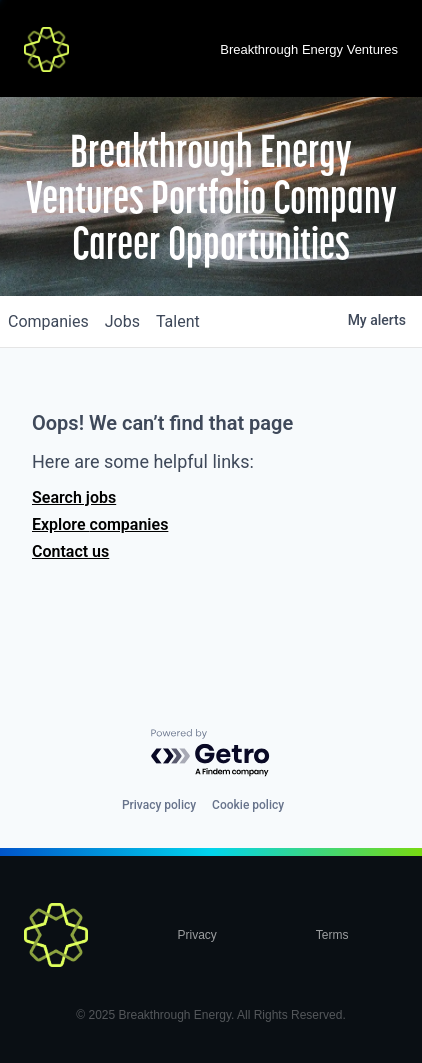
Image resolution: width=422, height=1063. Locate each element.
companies (48, 321)
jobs (122, 321)
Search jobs (74, 497)
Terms (332, 935)
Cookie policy (248, 805)
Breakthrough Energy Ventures (309, 49)
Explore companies (100, 524)
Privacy (196, 935)
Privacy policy (159, 805)
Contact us (70, 551)
